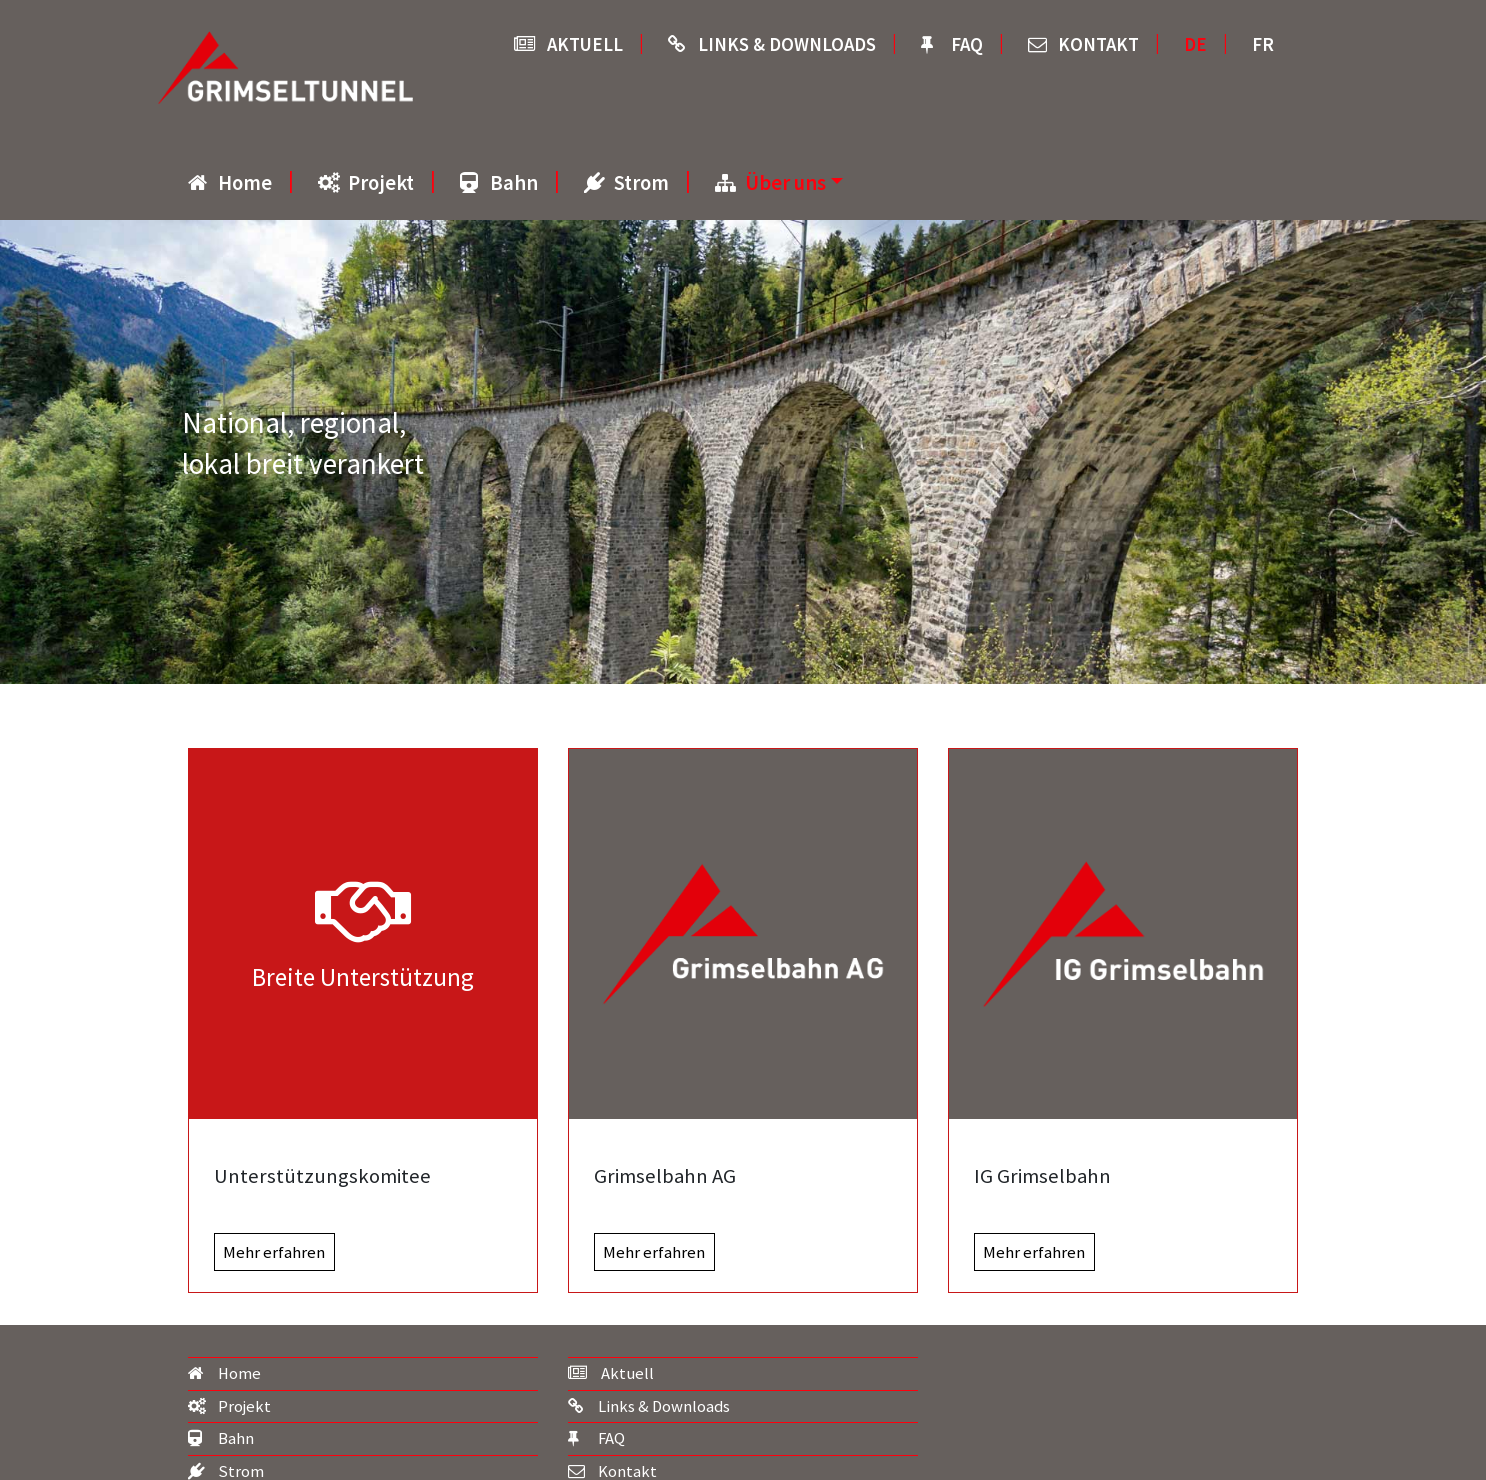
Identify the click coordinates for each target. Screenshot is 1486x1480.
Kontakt (1098, 44)
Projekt (381, 183)
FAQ (967, 44)
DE (1195, 44)
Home (245, 183)
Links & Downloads (787, 44)
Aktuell (585, 44)
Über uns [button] (785, 183)
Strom (641, 183)
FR (1263, 44)
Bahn (514, 183)
